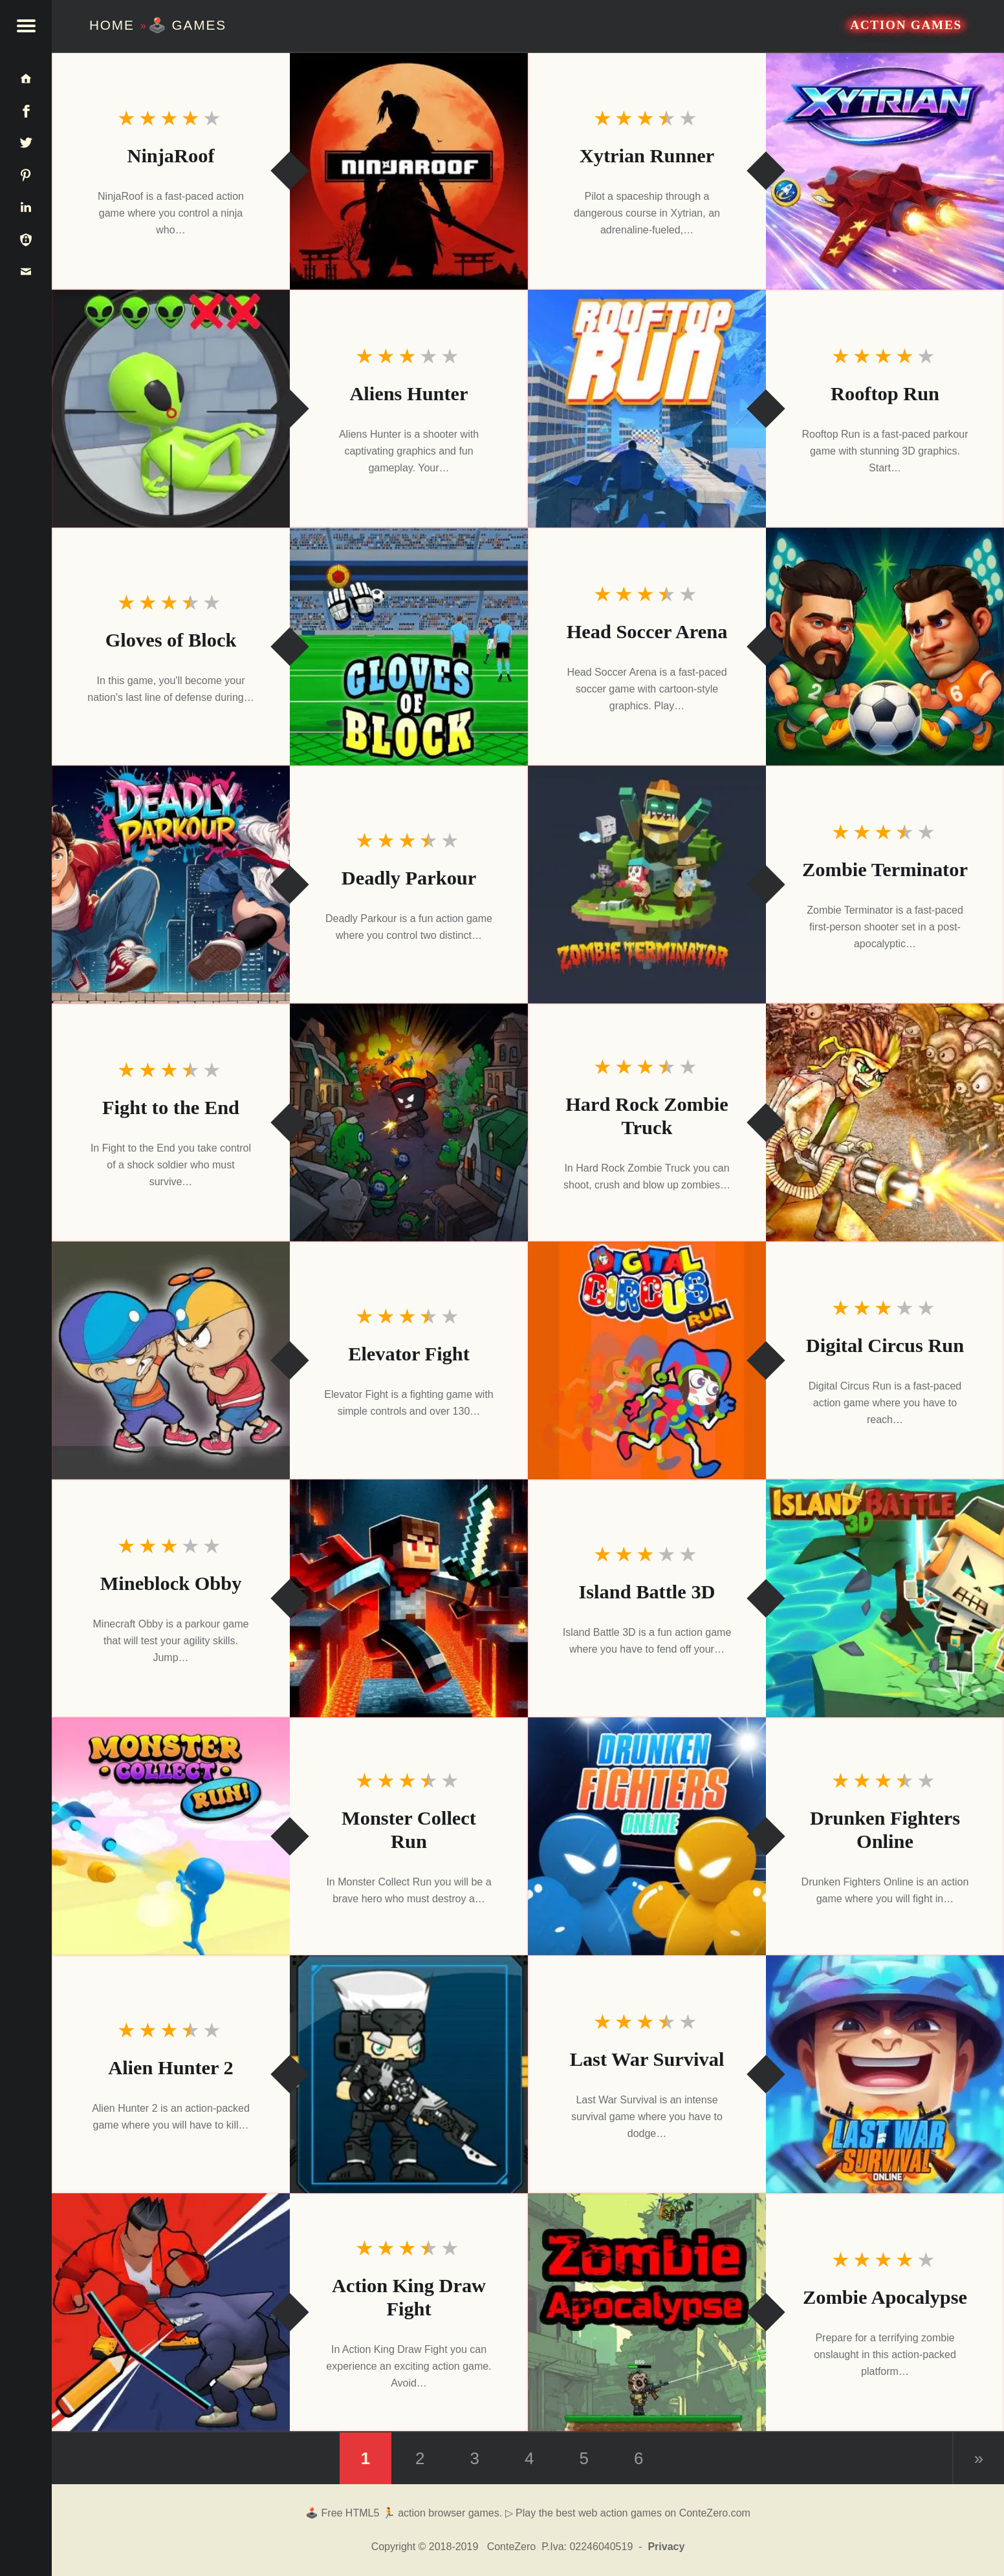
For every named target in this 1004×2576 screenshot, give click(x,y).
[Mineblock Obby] (409, 1598)
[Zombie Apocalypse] (647, 2312)
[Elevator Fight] (171, 1360)
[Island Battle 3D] (885, 1598)
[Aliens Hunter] (171, 409)
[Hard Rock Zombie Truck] (885, 1122)
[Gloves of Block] (409, 647)
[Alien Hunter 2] (409, 2074)
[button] (26, 26)
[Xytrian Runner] (885, 171)
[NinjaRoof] (409, 171)
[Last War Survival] (885, 2074)
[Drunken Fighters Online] (647, 1836)
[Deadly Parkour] (171, 885)
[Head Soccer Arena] (885, 647)
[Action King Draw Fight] (171, 2312)
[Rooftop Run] (647, 409)
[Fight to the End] (409, 1122)
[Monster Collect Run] (171, 1836)
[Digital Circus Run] (647, 1360)
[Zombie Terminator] (647, 885)
